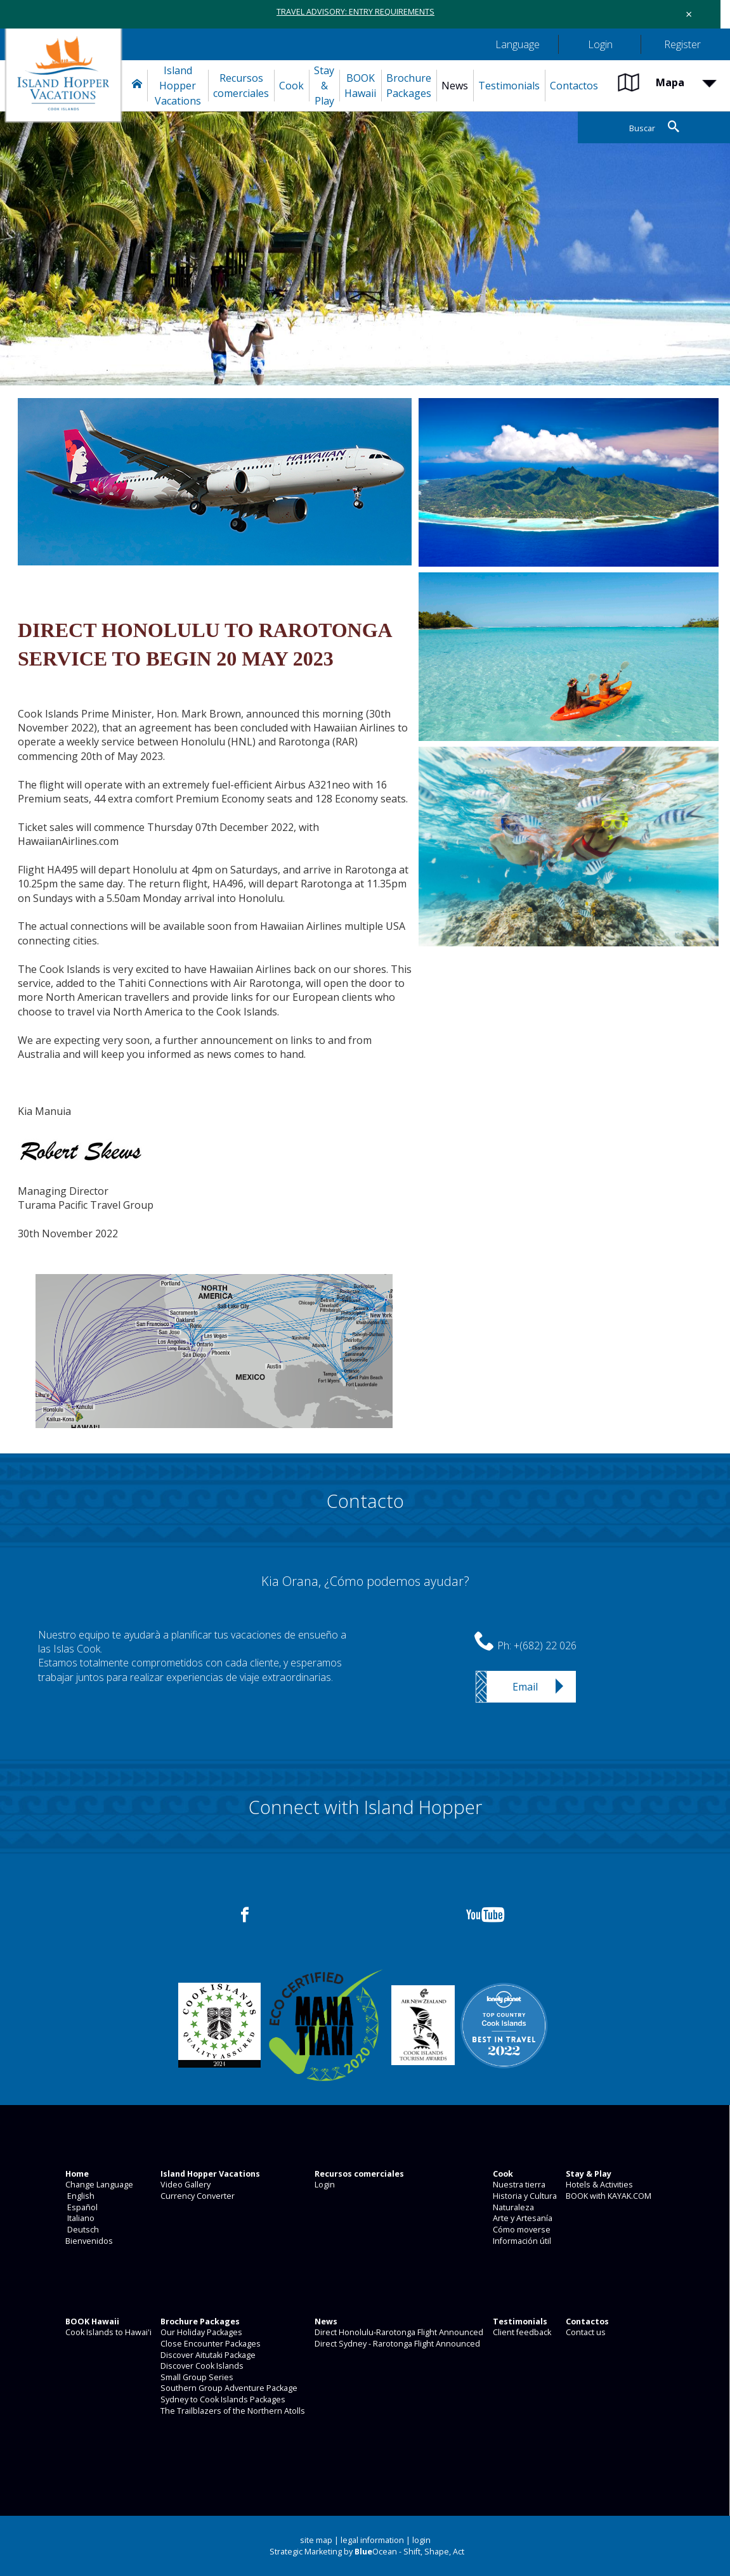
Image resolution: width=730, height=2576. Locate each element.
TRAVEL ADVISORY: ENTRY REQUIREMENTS (355, 11)
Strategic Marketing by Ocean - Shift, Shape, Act (367, 2551)
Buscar (642, 128)
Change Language (98, 2184)
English (79, 2196)
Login (324, 2184)
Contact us (585, 2332)
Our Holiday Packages (200, 2332)
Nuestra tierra (518, 2184)
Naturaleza (512, 2207)
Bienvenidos (88, 2241)
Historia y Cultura (524, 2196)
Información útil (521, 2241)
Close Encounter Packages (210, 2343)
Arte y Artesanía (521, 2218)
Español (80, 2207)
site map (316, 2540)
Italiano (79, 2218)
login (421, 2540)
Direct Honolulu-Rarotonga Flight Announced (398, 2332)
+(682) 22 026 (545, 1645)
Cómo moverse (521, 2229)
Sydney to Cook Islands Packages (222, 2399)
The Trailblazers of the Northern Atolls (232, 2410)
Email (525, 1687)
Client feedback (521, 2332)
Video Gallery (185, 2184)
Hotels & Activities (598, 2184)
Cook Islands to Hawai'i (107, 2332)
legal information (372, 2540)
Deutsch (81, 2229)
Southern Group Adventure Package (228, 2388)
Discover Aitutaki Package (207, 2355)
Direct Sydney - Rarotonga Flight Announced (396, 2343)
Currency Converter (197, 2196)
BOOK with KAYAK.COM (607, 2196)
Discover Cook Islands (201, 2365)
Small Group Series (196, 2377)
